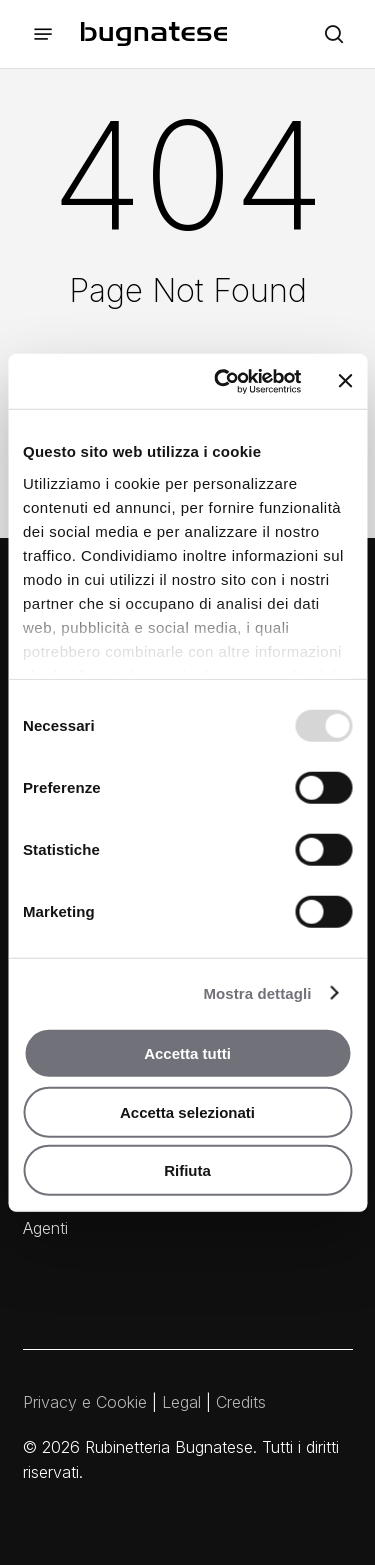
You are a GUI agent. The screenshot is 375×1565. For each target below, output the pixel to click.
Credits (241, 1402)
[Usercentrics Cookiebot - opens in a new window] (223, 381)
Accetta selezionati (187, 1111)
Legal (181, 1402)
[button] (43, 34)
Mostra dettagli (257, 992)
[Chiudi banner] (345, 381)
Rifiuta (187, 1170)
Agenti (45, 1228)
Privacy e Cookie (85, 1402)
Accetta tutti (187, 1053)
